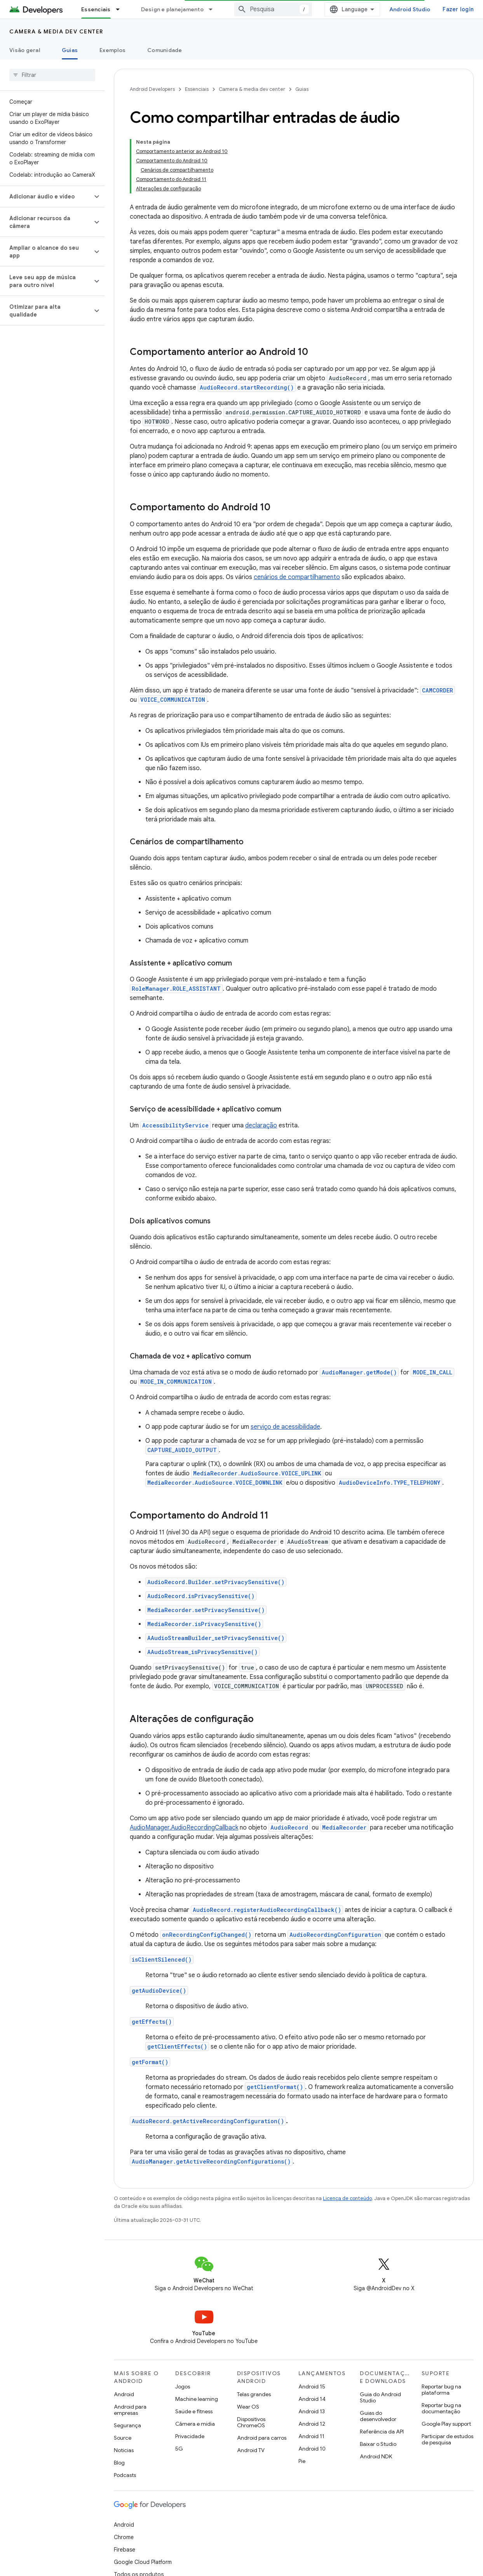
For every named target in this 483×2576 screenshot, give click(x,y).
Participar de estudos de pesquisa (447, 2375)
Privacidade (189, 2372)
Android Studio (410, 9)
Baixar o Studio (378, 2380)
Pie (301, 2397)
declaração (261, 1062)
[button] (46, 137)
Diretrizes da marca (203, 2539)
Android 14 (312, 2335)
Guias (302, 89)
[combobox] (273, 9)
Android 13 (311, 2347)
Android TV (251, 2386)
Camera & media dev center (56, 31)
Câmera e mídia (195, 2360)
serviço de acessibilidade (285, 1363)
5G (179, 2384)
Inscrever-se (382, 2557)
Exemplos (112, 50)
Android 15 (311, 2322)
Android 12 (311, 2360)
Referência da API (382, 2367)
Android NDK (376, 2392)
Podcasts (125, 2411)
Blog (119, 2398)
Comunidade (164, 50)
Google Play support (446, 2360)
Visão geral (24, 50)
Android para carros (261, 2374)
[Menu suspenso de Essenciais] (121, 9)
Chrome (124, 2473)
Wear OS (248, 2342)
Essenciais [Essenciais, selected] (96, 9)
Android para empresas (130, 2346)
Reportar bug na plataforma (441, 2325)
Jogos (182, 2322)
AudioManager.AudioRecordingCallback (184, 1764)
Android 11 (311, 2372)
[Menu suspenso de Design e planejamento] (214, 9)
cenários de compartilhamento (297, 513)
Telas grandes (254, 2330)
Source (122, 2374)
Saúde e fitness (194, 2347)
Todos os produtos (139, 2510)
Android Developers (152, 89)
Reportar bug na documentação (441, 2344)
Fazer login (458, 9)
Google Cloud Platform (143, 2498)
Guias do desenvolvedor (378, 2352)
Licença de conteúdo (347, 2134)
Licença (161, 2539)
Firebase (124, 2485)
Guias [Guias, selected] (70, 50)
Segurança (127, 2361)
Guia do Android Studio (380, 2333)
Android (124, 2330)
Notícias (124, 2386)
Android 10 (312, 2384)
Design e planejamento (172, 9)
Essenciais (197, 89)
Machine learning (196, 2335)
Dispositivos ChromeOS (251, 2358)
